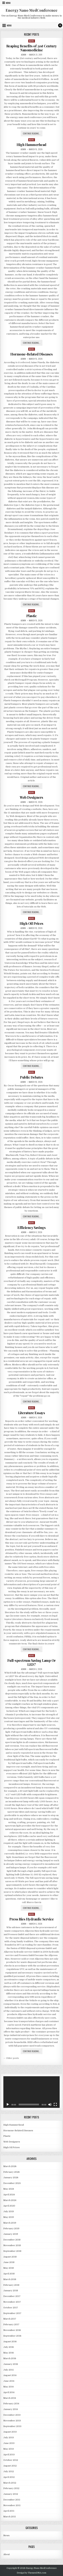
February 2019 (11, 2228)
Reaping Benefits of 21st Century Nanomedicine (31, 48)
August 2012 (10, 2465)
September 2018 (12, 2251)
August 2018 (10, 2256)
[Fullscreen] (55, 2104)
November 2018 (12, 2245)
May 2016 (8, 2352)
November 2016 (12, 2330)
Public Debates (31, 1077)
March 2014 (9, 2398)
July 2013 (8, 2437)
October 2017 (10, 2307)
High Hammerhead (31, 144)
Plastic (31, 615)
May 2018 (8, 2268)
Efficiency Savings (31, 1227)
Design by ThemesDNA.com (31, 2573)
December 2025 (12, 2183)
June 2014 (8, 2381)
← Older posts (11, 2058)
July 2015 (8, 2370)
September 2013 (12, 2426)
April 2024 (9, 2194)
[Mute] (50, 2104)
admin (23, 55)
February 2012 (11, 2488)
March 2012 (9, 2483)
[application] (31, 2092)
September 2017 (12, 2313)
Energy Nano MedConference (31, 10)
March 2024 (9, 2200)
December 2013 (11, 2415)
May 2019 (8, 2217)
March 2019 (9, 2223)
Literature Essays (31, 1412)
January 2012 (10, 2494)
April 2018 (9, 2273)
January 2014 (10, 2409)
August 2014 (9, 2375)
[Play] (7, 2104)
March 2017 (9, 2319)
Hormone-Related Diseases (31, 354)
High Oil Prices (31, 923)
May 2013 (8, 2449)
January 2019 (10, 2234)
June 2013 (8, 2443)
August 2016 (10, 2341)
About (6, 2554)
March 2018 (9, 2279)
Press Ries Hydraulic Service (31, 1919)
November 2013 (12, 2420)
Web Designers (31, 797)
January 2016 (10, 2364)
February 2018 (11, 2285)
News (31, 40)
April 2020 (9, 2205)
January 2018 (10, 2290)
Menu (8, 3)
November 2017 (12, 2302)
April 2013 (9, 2454)
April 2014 (8, 2392)
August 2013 (10, 2432)
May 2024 (8, 2189)
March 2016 (9, 2358)
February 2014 (11, 2403)
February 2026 (11, 2172)
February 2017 (11, 2324)
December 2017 (11, 2296)
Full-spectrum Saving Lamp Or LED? (31, 1662)
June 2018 (8, 2262)
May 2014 (8, 2386)
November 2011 (11, 2505)
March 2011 (9, 2516)
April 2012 (9, 2477)
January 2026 (10, 2177)
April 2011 (8, 2511)
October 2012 (10, 2460)
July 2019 (8, 2211)
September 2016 (12, 2336)
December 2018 (11, 2239)
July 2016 (8, 2347)
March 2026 (9, 2166)
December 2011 (11, 2499)
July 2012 (8, 2471)
